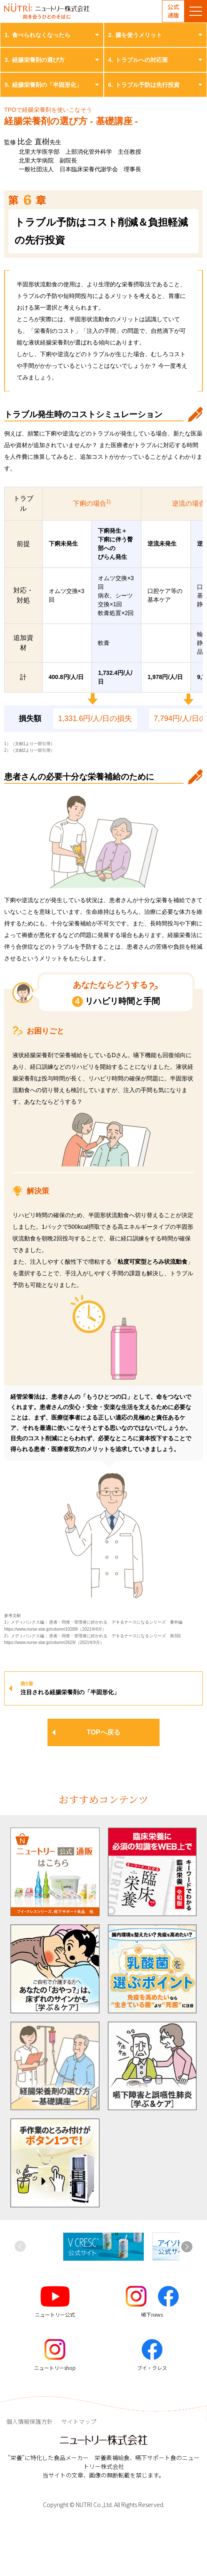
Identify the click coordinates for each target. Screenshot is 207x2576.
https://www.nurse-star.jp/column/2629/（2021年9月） (54, 1642)
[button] (186, 2246)
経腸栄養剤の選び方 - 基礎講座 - (71, 121)
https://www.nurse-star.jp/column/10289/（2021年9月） (55, 1629)
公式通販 (173, 10)
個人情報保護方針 (29, 2421)
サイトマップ (78, 2421)
